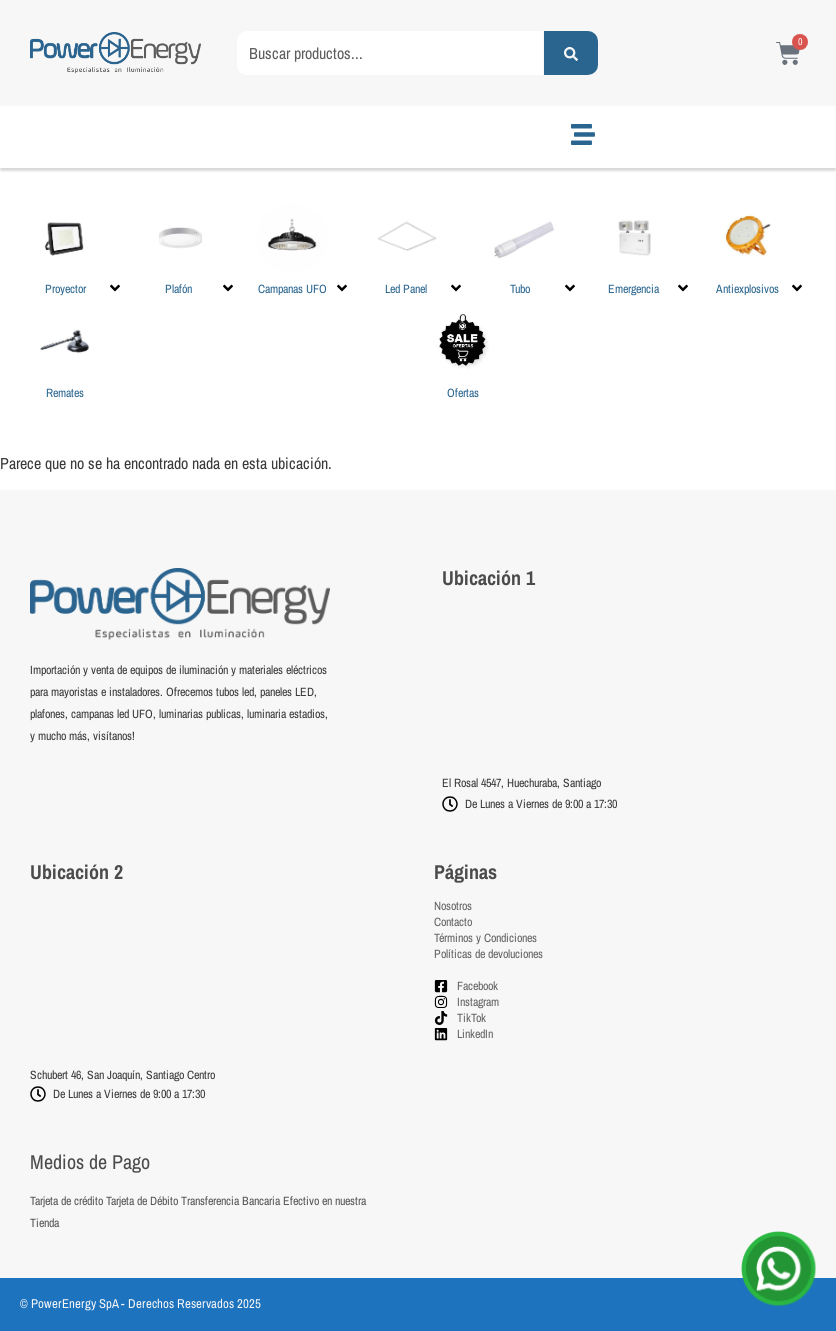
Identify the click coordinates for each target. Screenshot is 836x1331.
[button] (77, 250)
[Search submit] (571, 53)
